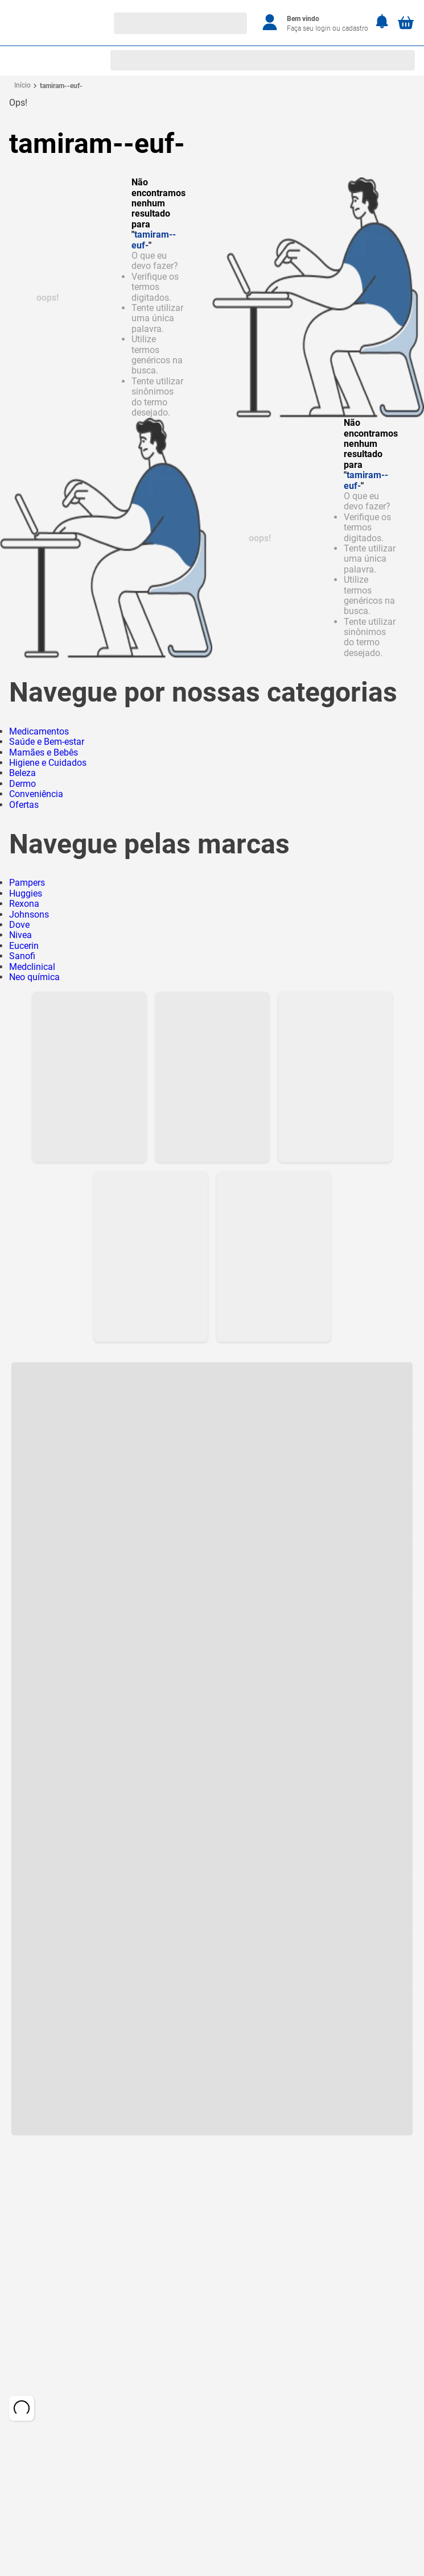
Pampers (27, 882)
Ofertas (24, 804)
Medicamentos (39, 731)
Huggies (25, 893)
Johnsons (29, 914)
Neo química (34, 977)
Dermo (22, 783)
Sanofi (22, 956)
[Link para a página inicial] (22, 86)
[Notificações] (382, 22)
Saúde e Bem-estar (46, 741)
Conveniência (36, 794)
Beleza (22, 773)
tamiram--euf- (61, 86)
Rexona (24, 903)
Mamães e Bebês (43, 752)
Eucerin (24, 945)
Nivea (20, 935)
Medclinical (32, 966)
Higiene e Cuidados (48, 762)
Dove (19, 924)
